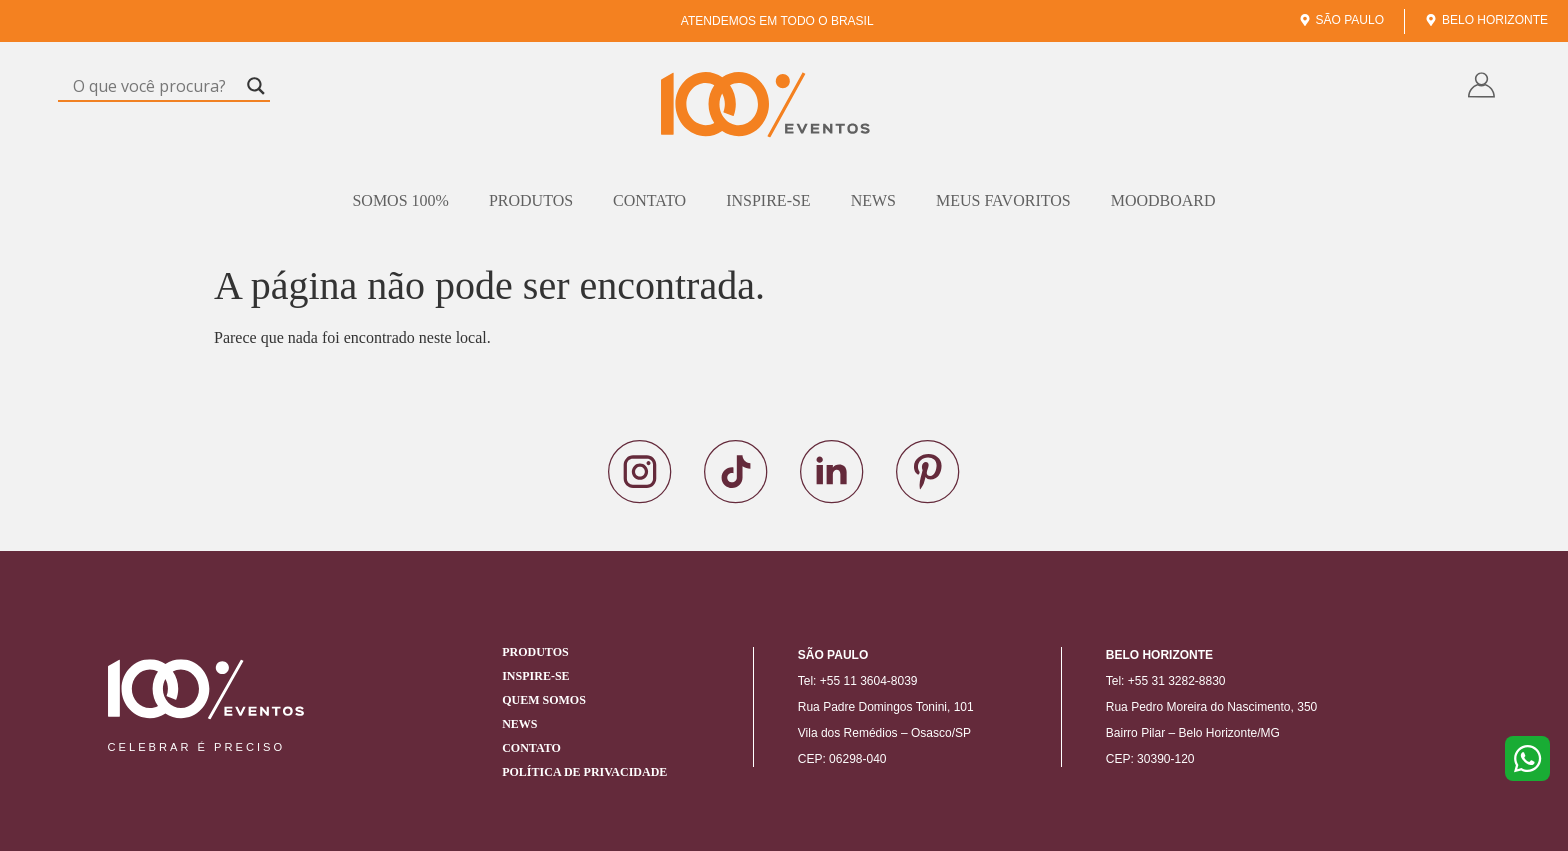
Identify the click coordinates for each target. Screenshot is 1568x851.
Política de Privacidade (584, 772)
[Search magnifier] (256, 86)
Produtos (531, 200)
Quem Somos (544, 700)
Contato (649, 200)
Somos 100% (400, 200)
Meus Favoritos (1003, 200)
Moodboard (1163, 200)
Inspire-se (768, 200)
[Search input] (155, 86)
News (873, 200)
